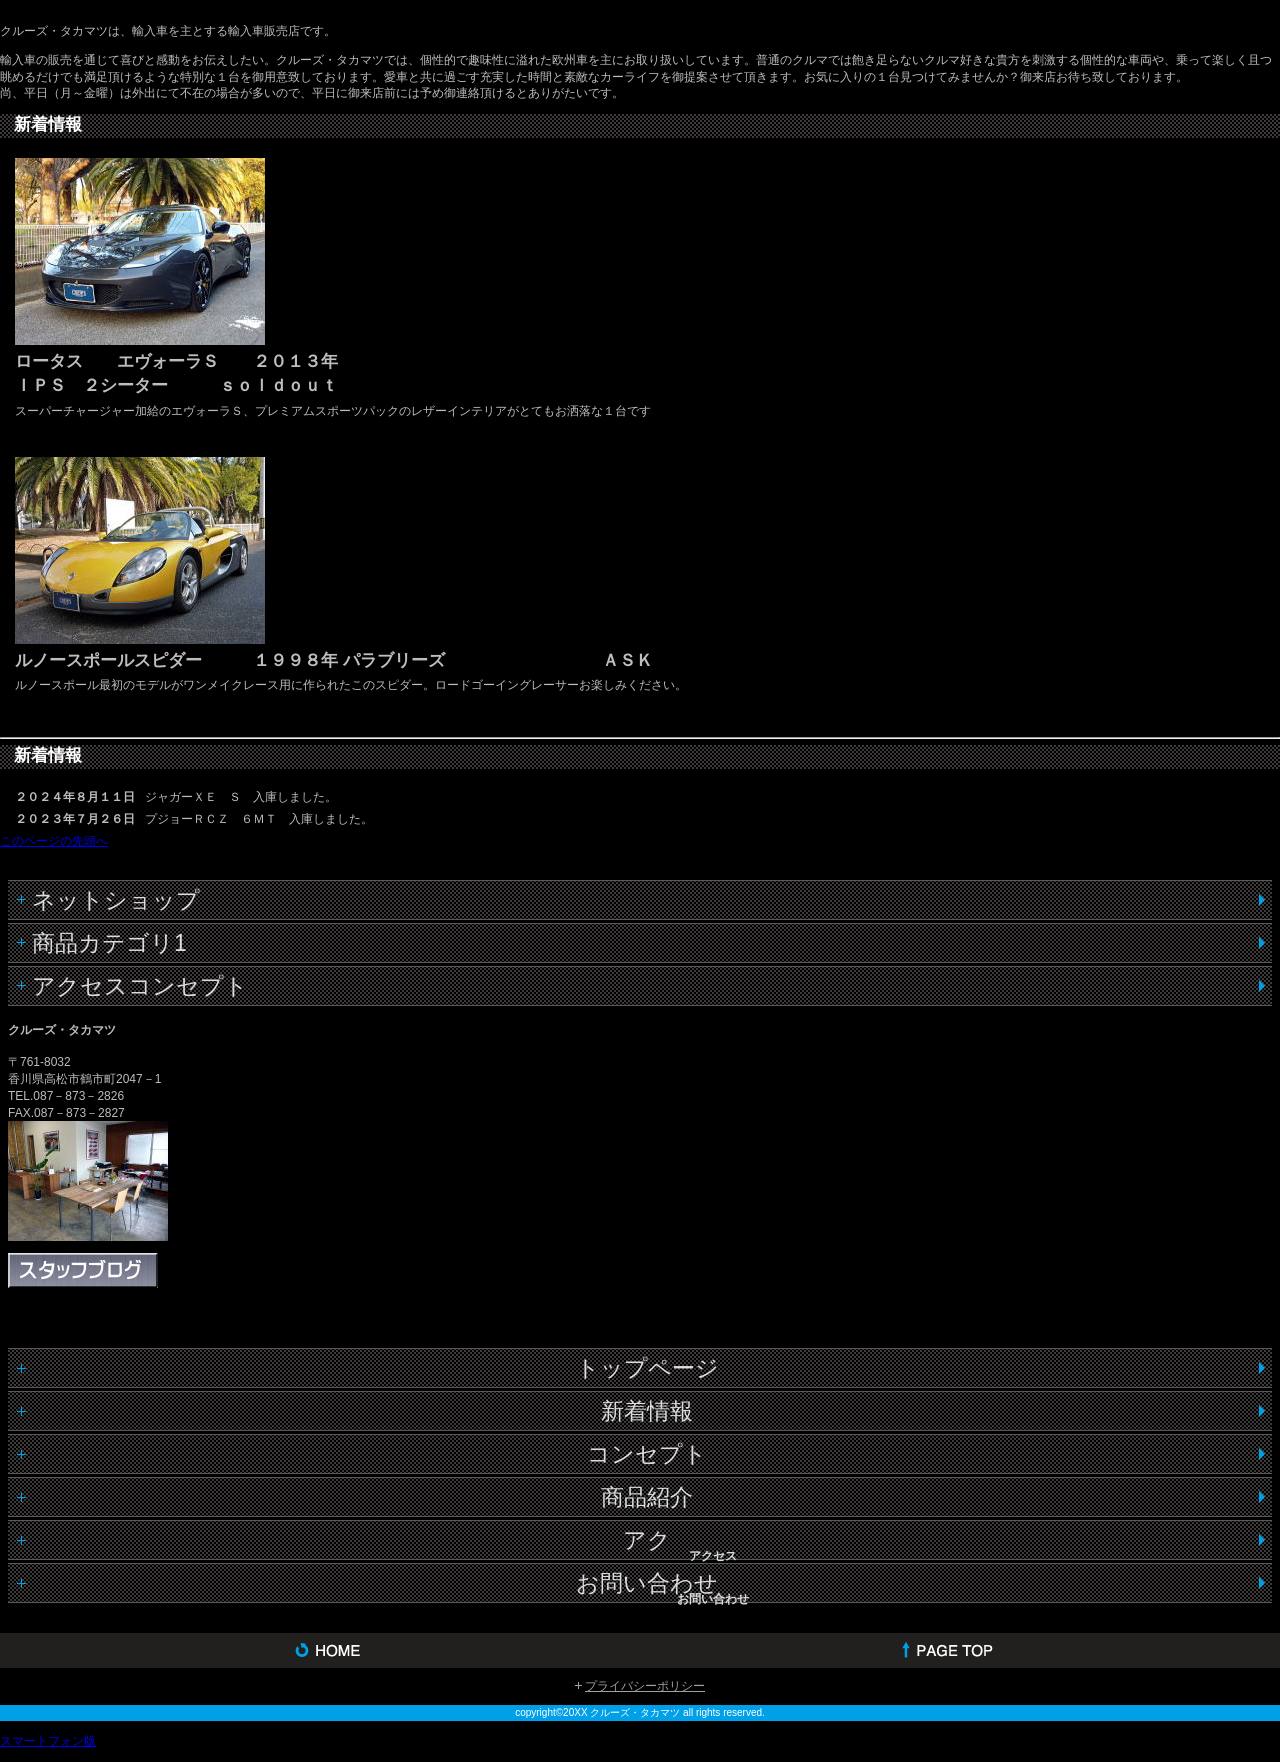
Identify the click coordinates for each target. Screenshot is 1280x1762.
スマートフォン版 (48, 1741)
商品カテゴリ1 (109, 943)
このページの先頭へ (54, 841)
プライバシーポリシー (645, 1686)
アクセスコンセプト (140, 986)
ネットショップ (116, 900)
